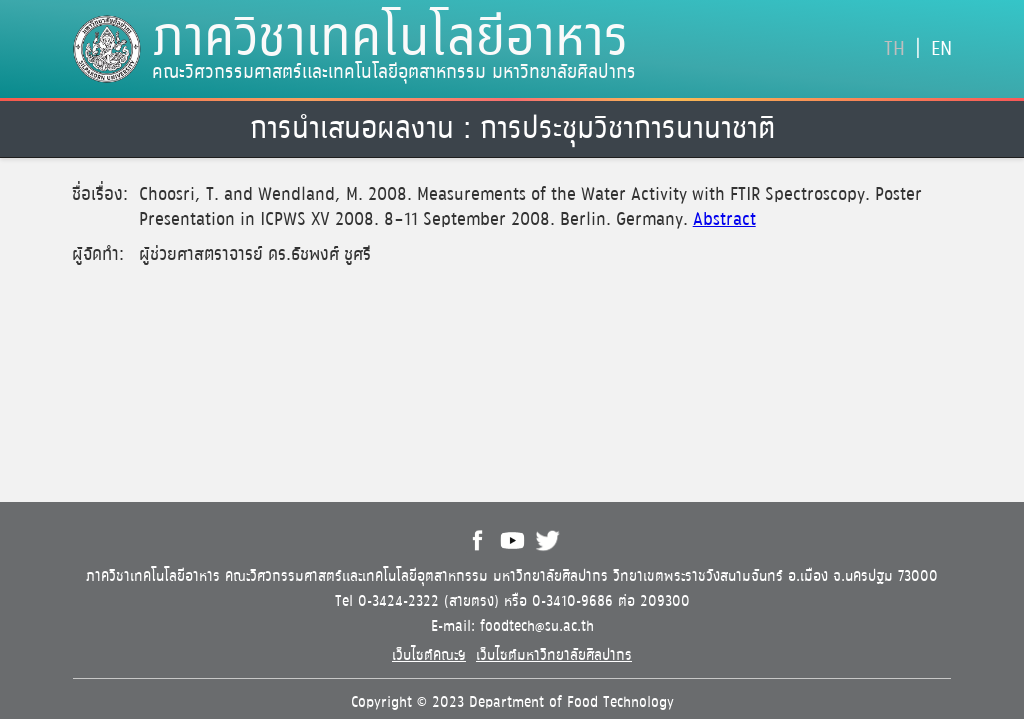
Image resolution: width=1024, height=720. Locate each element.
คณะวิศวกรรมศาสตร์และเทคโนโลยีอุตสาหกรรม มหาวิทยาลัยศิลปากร (394, 73)
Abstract (724, 220)
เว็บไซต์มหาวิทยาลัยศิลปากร (554, 655)
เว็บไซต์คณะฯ (429, 655)
